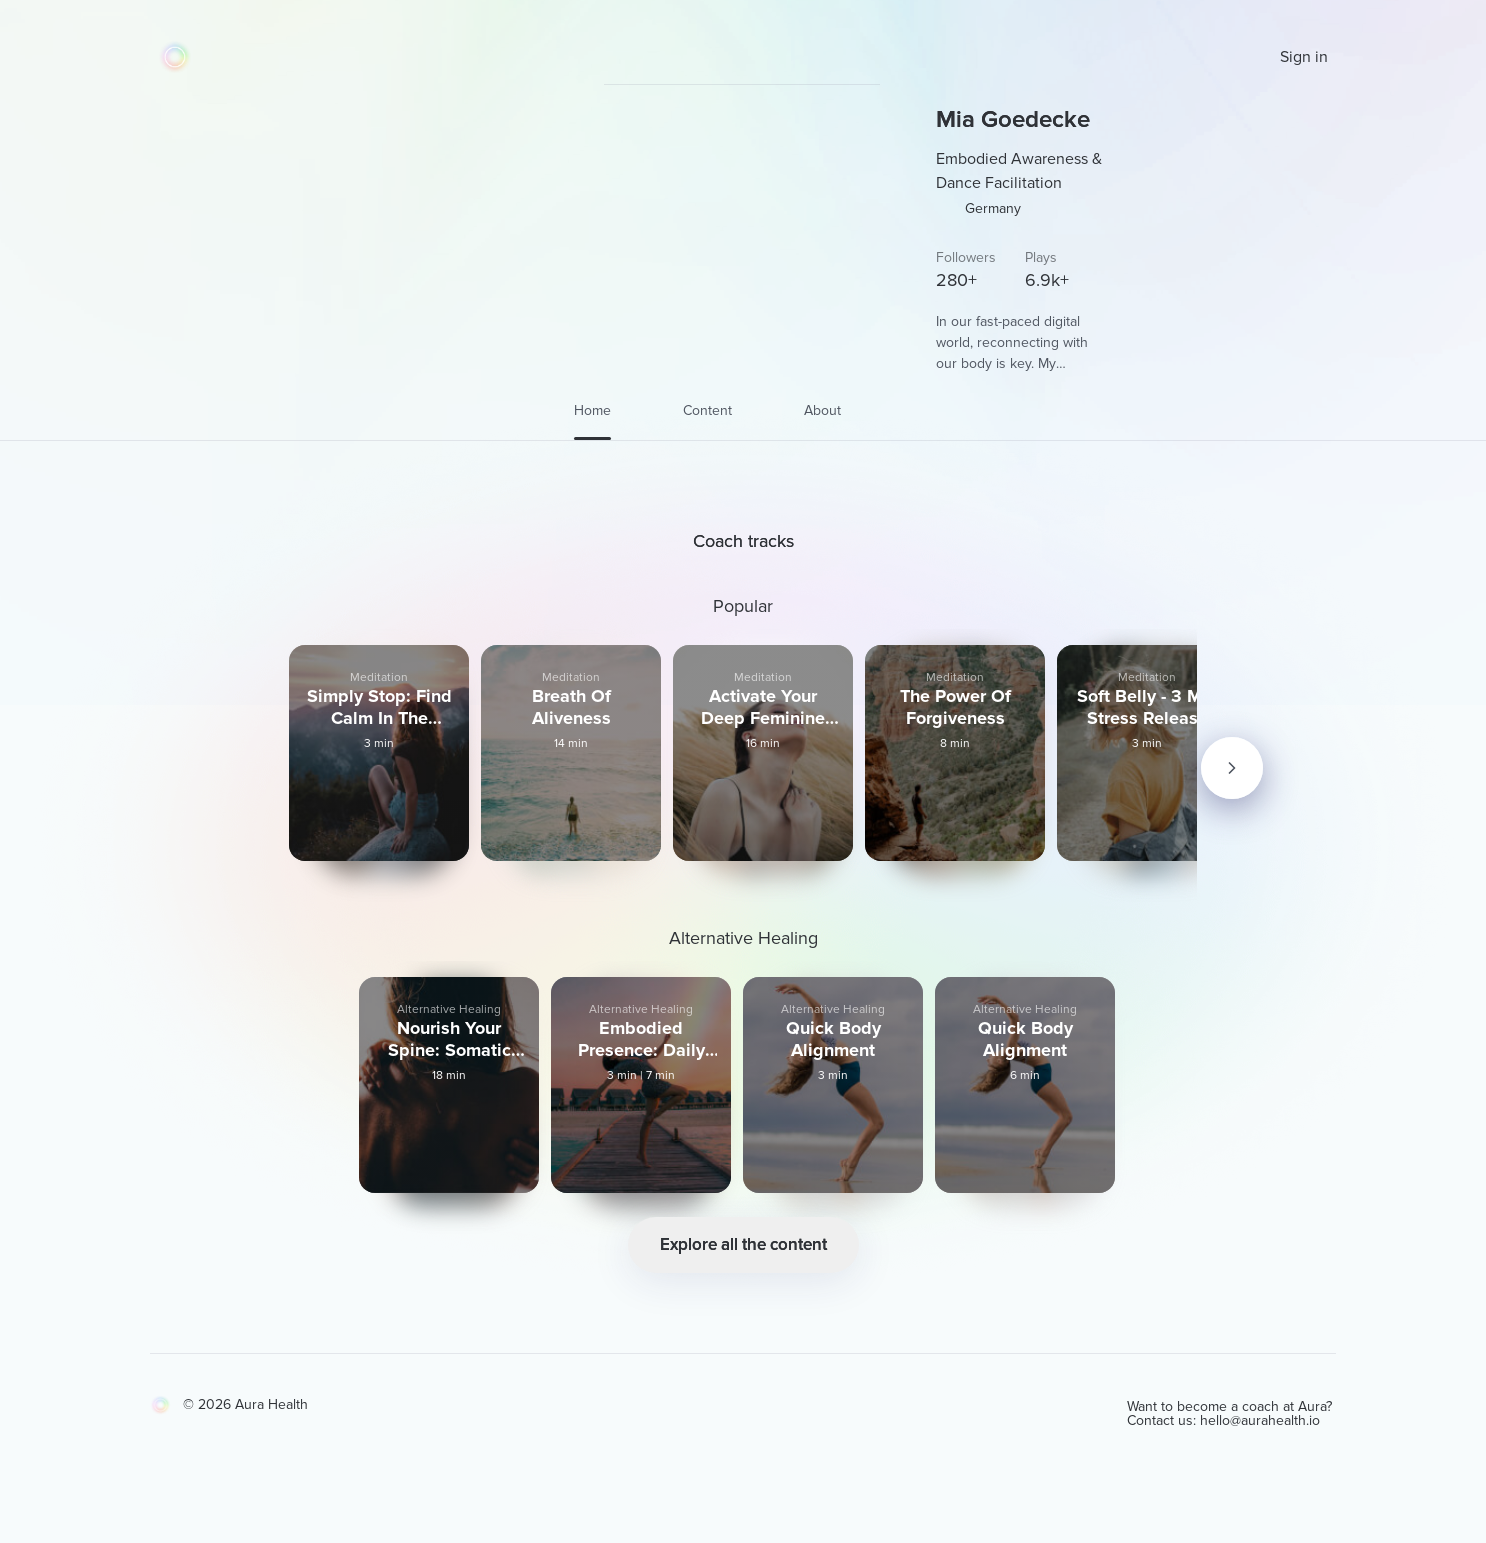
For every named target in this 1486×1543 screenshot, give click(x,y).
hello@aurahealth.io (1276, 1462)
